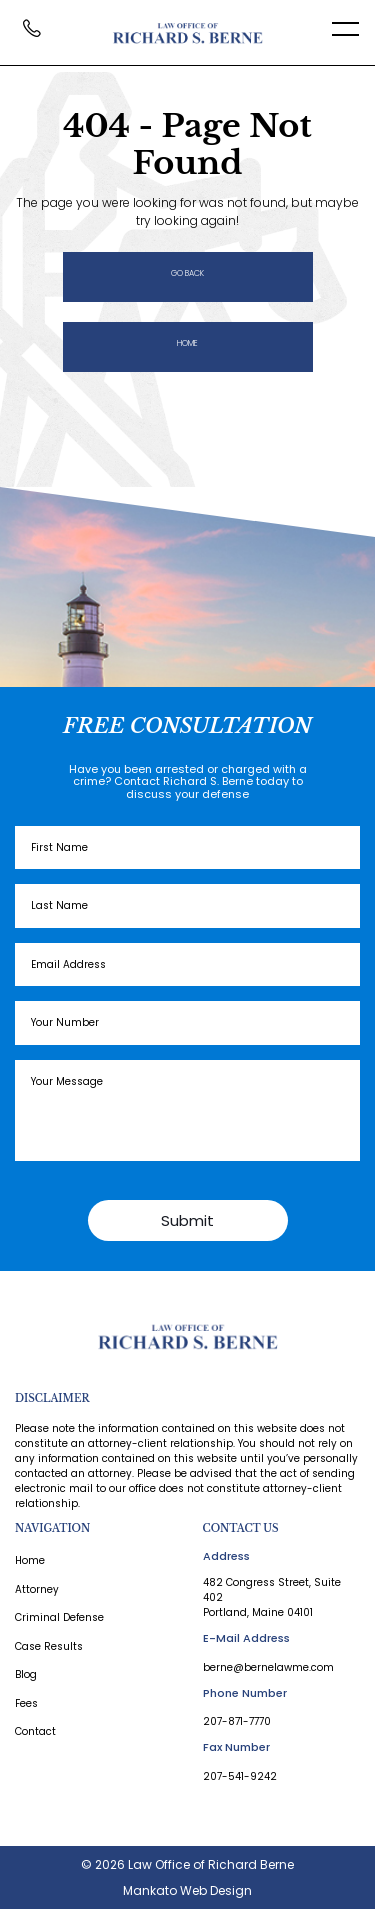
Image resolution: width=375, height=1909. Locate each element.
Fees (26, 1704)
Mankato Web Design (187, 1891)
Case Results (49, 1647)
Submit (187, 1220)
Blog (26, 1675)
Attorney (37, 1590)
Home (187, 343)
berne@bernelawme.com (268, 1667)
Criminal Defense (59, 1618)
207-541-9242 (240, 1776)
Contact (35, 1732)
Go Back (187, 273)
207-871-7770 (237, 1721)
